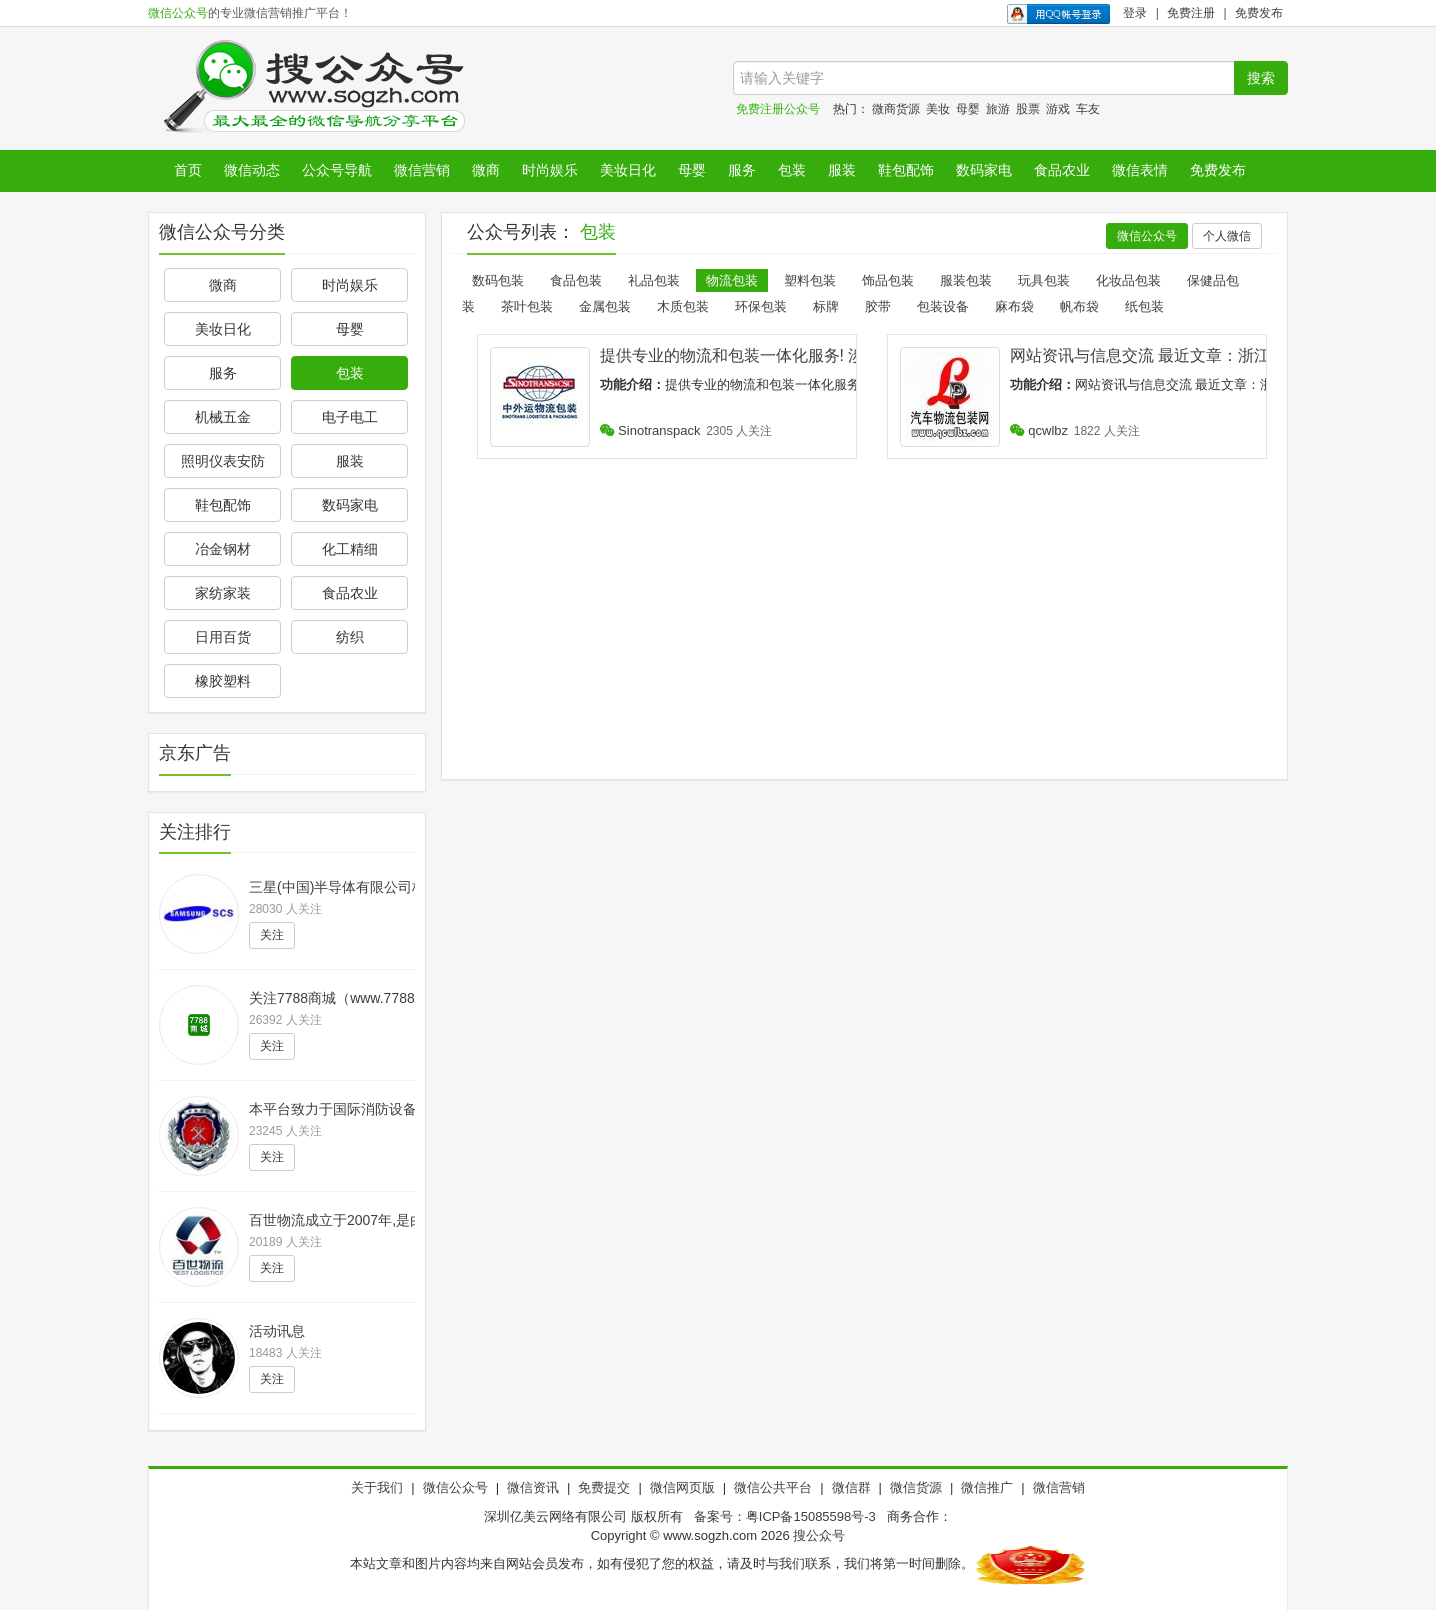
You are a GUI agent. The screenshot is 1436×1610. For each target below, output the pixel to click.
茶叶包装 (527, 306)
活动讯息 (277, 1331)
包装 (792, 170)
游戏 (1058, 109)
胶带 (878, 306)
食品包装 (576, 280)
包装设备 (943, 306)
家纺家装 (223, 593)
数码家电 (984, 170)
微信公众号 (178, 13)
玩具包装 (1044, 280)
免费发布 (1259, 13)
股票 (1028, 109)
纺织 (350, 637)
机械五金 (223, 417)
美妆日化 (628, 170)
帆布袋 (1079, 306)
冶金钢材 (223, 549)
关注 (272, 935)
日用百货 (223, 637)
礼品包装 (654, 280)
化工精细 (350, 549)
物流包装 (732, 280)
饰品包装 (888, 280)
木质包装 (683, 306)
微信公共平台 (773, 1487)
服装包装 (966, 280)
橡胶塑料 (223, 681)
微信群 (851, 1487)
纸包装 (1144, 306)
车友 (1088, 109)
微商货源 (896, 109)
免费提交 (604, 1487)
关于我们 (377, 1487)
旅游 (998, 109)
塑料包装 (810, 280)
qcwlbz (1039, 430)
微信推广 (987, 1487)
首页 (188, 170)
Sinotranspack (650, 430)
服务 (742, 170)
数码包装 (498, 280)
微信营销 (422, 170)
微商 (486, 170)
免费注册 (1191, 13)
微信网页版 (682, 1487)
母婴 (968, 109)
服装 (842, 170)
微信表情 (1140, 170)
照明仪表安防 (223, 461)
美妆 (938, 109)
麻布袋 (1014, 306)
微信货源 (916, 1487)
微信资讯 (533, 1487)
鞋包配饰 (906, 170)
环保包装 (761, 306)
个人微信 (1227, 236)
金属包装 (605, 306)
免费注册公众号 (778, 109)
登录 (1135, 13)
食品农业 (1062, 170)
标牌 (826, 306)
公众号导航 (337, 170)
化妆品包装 (1128, 280)
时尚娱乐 (550, 170)
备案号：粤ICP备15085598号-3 (785, 1516)
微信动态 (252, 170)
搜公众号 (819, 1535)
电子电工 (350, 417)
